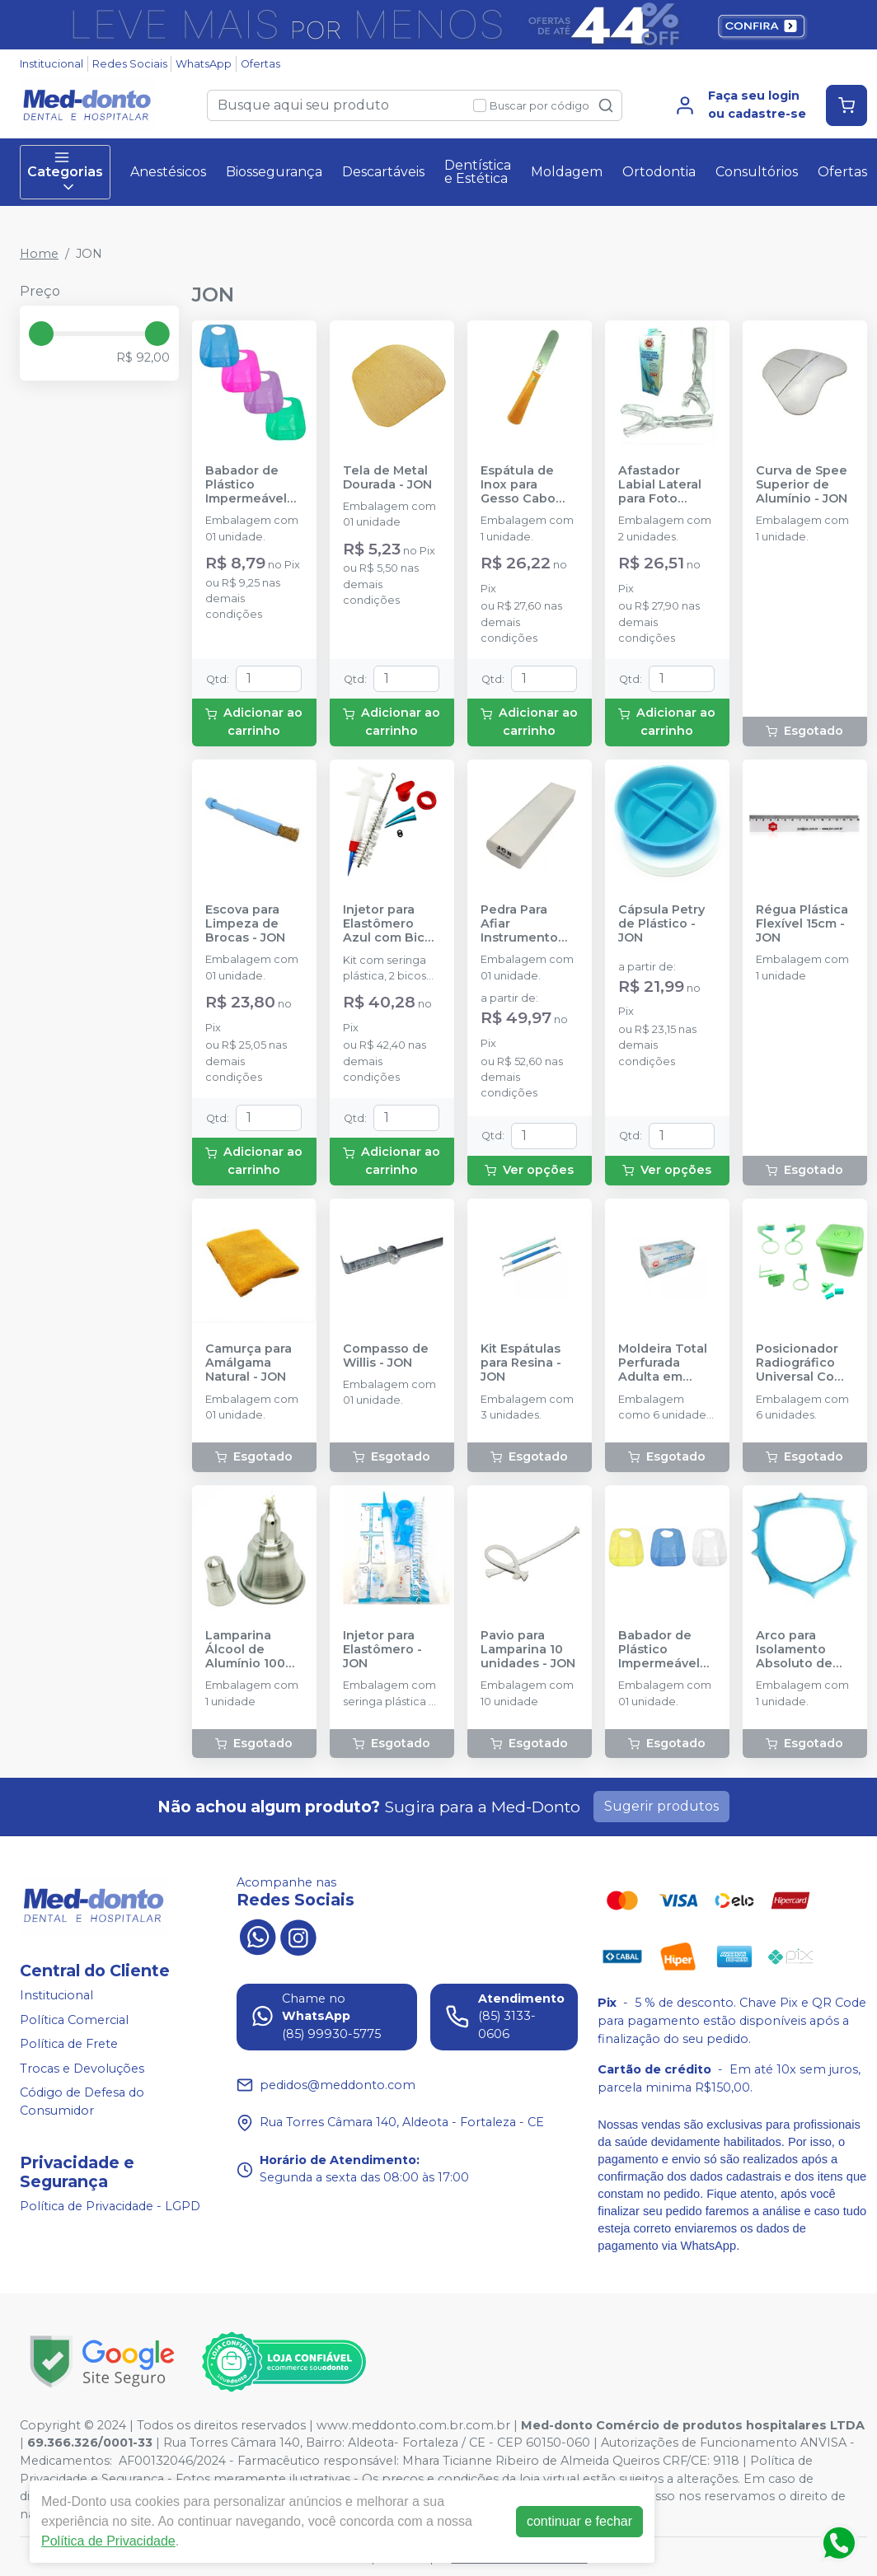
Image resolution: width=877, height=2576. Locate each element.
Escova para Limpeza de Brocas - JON (245, 924)
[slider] (41, 333)
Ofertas (260, 64)
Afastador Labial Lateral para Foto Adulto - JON (659, 485)
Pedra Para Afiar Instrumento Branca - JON (520, 924)
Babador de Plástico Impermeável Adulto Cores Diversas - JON (249, 485)
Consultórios (756, 172)
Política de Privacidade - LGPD (110, 2206)
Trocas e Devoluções (82, 2068)
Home (39, 253)
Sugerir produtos (661, 1806)
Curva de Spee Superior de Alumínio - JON (801, 485)
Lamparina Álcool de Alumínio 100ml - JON (252, 1650)
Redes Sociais (129, 64)
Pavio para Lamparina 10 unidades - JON (528, 1650)
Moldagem (567, 172)
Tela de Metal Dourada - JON (387, 478)
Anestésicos (168, 172)
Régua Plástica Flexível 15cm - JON (802, 924)
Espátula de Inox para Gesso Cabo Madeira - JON (523, 485)
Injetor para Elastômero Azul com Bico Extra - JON (388, 924)
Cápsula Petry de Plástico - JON (661, 924)
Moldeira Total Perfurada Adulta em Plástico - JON (662, 1363)
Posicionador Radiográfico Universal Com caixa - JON (801, 1363)
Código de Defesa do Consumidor (82, 2102)
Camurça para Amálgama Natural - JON (248, 1363)
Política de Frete (69, 2043)
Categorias (65, 172)
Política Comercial (74, 2020)
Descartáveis (383, 172)
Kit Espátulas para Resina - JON (521, 1363)
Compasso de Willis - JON (386, 1356)
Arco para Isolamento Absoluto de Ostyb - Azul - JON (797, 1650)
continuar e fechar (579, 2521)
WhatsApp (204, 64)
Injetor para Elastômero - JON (382, 1650)
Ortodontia (659, 172)
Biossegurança (274, 172)
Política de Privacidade (108, 2541)
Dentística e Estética (477, 171)
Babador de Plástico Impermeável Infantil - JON (659, 1650)
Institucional (51, 64)
